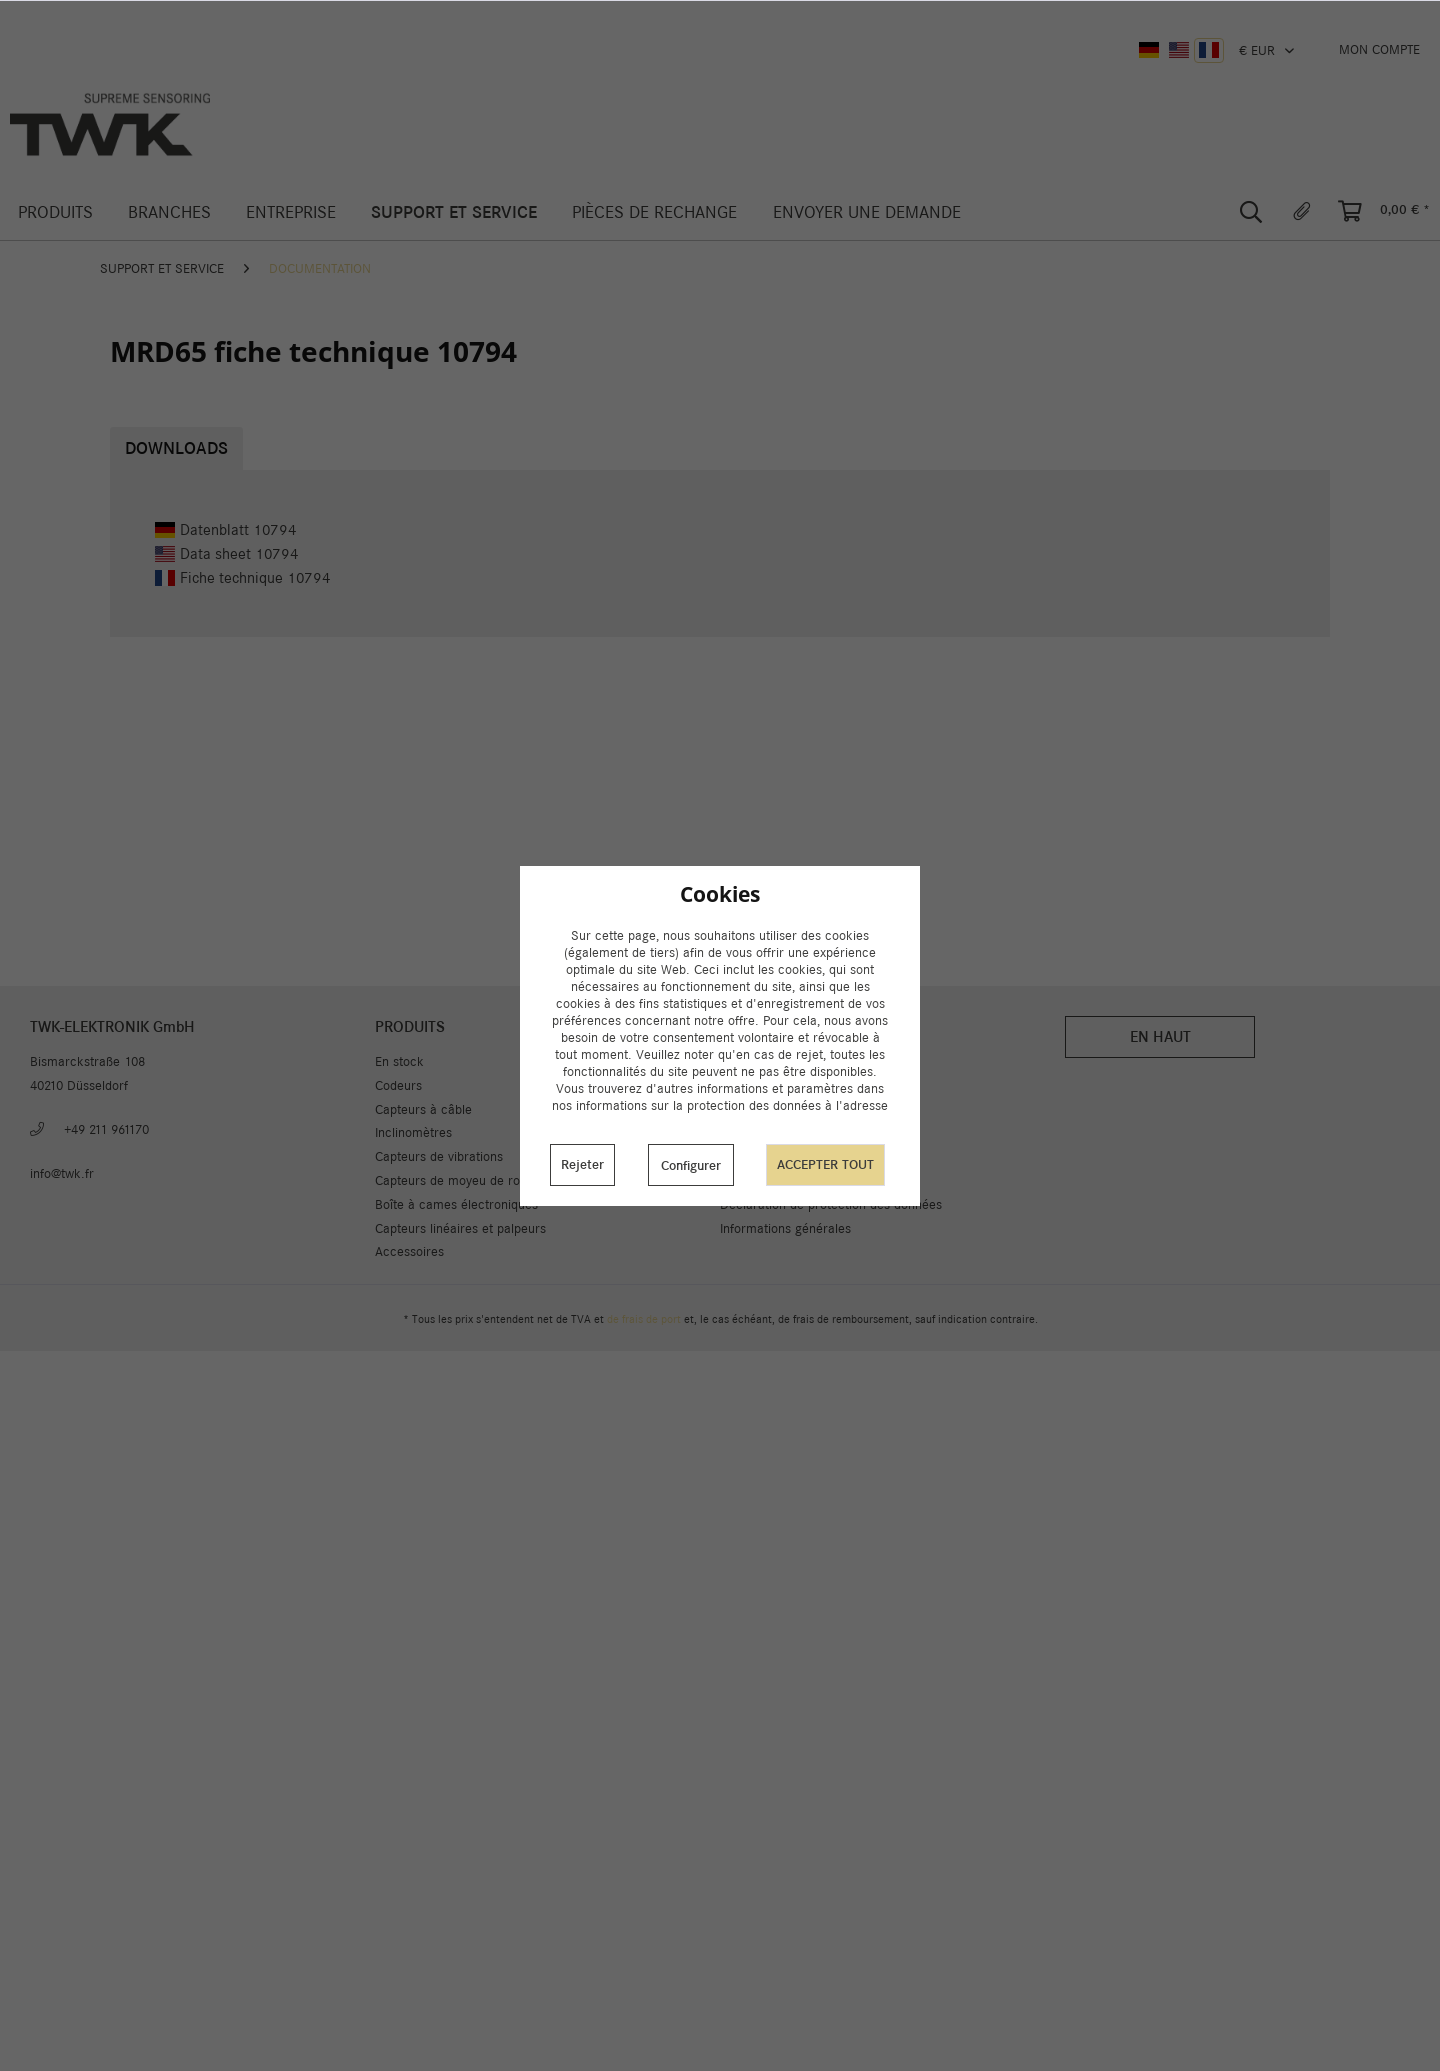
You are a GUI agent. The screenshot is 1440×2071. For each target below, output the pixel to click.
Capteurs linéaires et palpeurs (460, 1228)
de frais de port (644, 1319)
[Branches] (169, 212)
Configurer (691, 1165)
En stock (399, 1061)
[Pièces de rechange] (655, 212)
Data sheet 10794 (227, 553)
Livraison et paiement (781, 1085)
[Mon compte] (1379, 50)
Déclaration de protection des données (831, 1204)
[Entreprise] (290, 212)
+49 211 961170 (106, 1129)
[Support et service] (454, 212)
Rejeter (582, 1164)
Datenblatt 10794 (226, 529)
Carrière (743, 1156)
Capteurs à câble (423, 1109)
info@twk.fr (62, 1173)
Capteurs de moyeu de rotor (455, 1180)
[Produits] (55, 212)
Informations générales (785, 1228)
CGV (732, 1180)
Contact (742, 1132)
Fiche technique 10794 (243, 577)
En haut (1160, 1036)
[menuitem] (1379, 50)
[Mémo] (1302, 212)
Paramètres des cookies (789, 1061)
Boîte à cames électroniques (456, 1204)
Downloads (176, 448)
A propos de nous (770, 1109)
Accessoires (409, 1251)
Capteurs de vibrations (439, 1156)
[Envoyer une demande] (866, 212)
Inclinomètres (413, 1132)
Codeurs (398, 1085)
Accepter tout (825, 1164)
